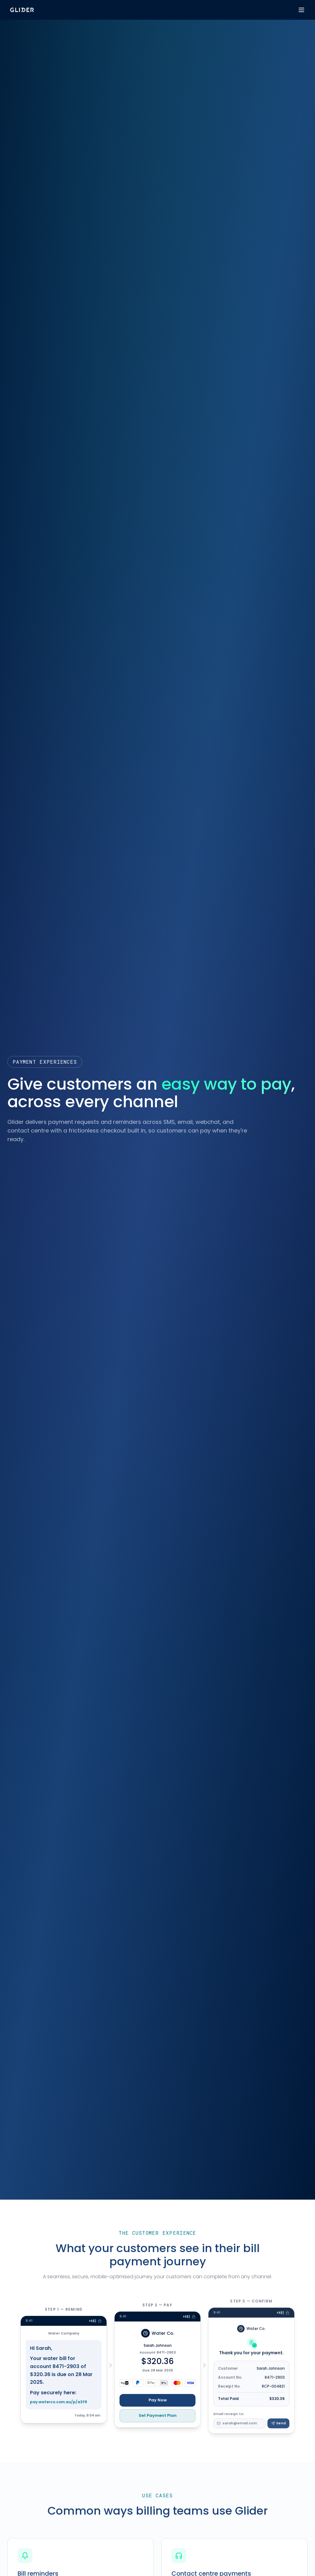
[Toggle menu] (301, 10)
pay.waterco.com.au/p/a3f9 (58, 2409)
